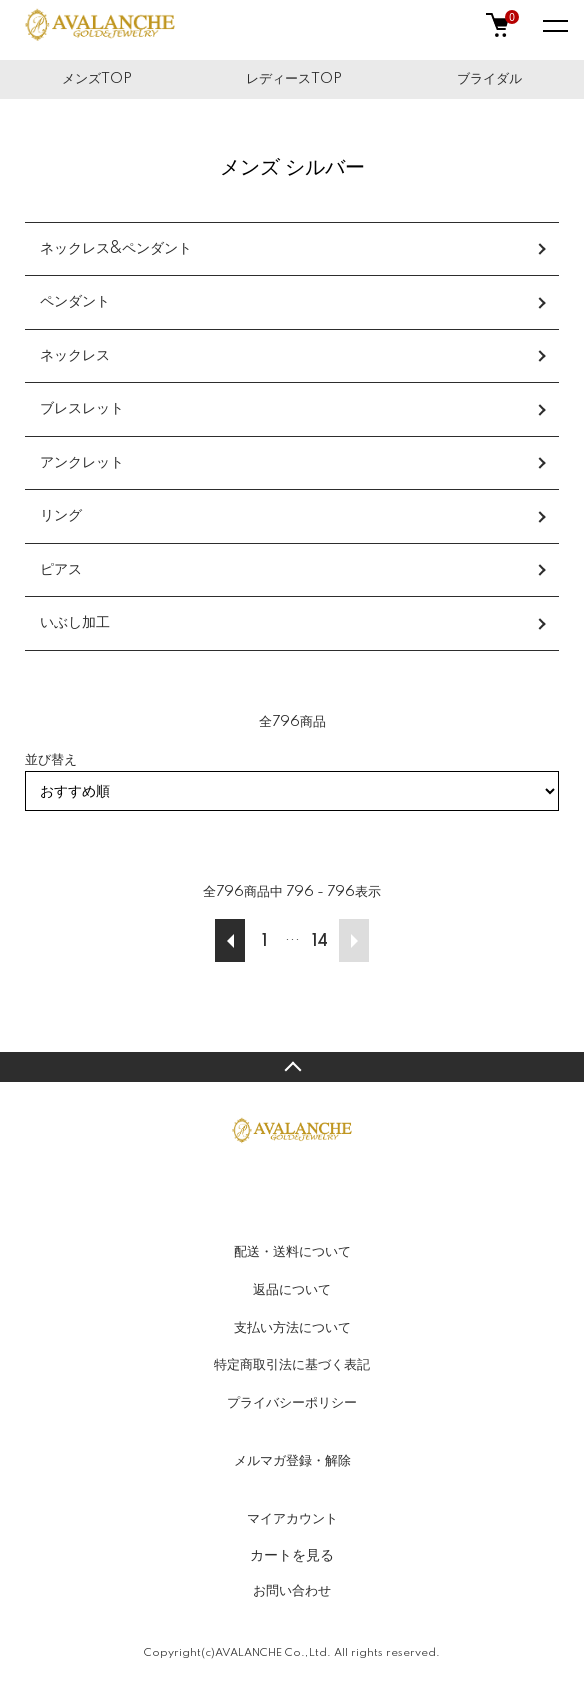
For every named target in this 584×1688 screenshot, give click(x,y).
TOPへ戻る (292, 1067)
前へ (230, 940)
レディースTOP (294, 79)
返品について (292, 1290)
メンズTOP (97, 79)
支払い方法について (292, 1328)
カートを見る (292, 1555)
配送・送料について (292, 1252)
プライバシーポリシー (292, 1403)
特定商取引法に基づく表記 (292, 1365)
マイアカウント (292, 1519)
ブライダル (489, 79)
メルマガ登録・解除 (292, 1461)
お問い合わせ (292, 1591)
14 (320, 942)
